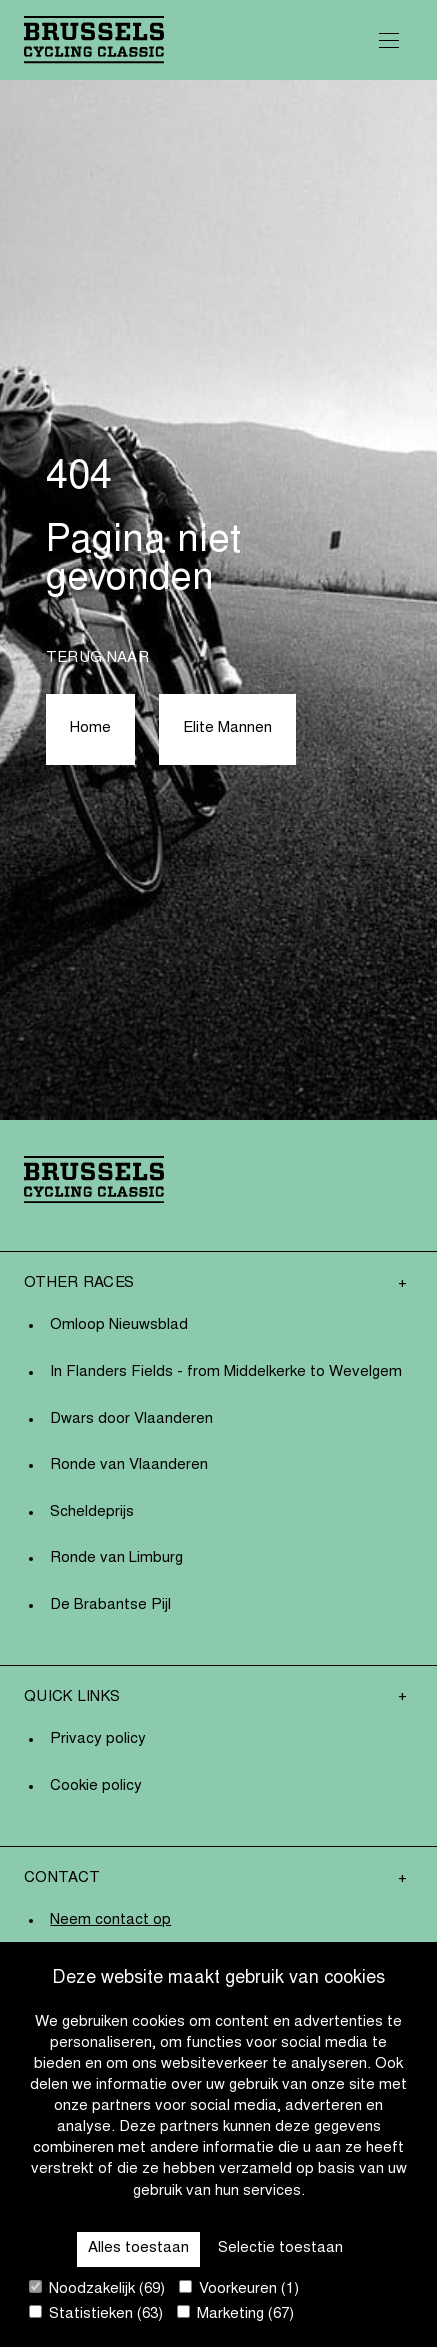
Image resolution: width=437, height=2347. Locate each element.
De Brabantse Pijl (110, 1605)
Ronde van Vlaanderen (129, 1465)
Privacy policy (98, 1739)
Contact (62, 1878)
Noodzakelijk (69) (97, 2288)
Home (90, 728)
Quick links (72, 1697)
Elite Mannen (227, 728)
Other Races (79, 1283)
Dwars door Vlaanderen (131, 1419)
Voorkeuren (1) (239, 2288)
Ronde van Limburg (116, 1558)
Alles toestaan (138, 2248)
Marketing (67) (235, 2313)
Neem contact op (110, 1920)
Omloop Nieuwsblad (119, 1325)
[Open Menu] (389, 40)
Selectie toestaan (280, 2248)
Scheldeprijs (92, 1512)
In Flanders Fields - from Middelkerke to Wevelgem (226, 1372)
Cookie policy (96, 1786)
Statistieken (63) (96, 2313)
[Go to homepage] (94, 39)
